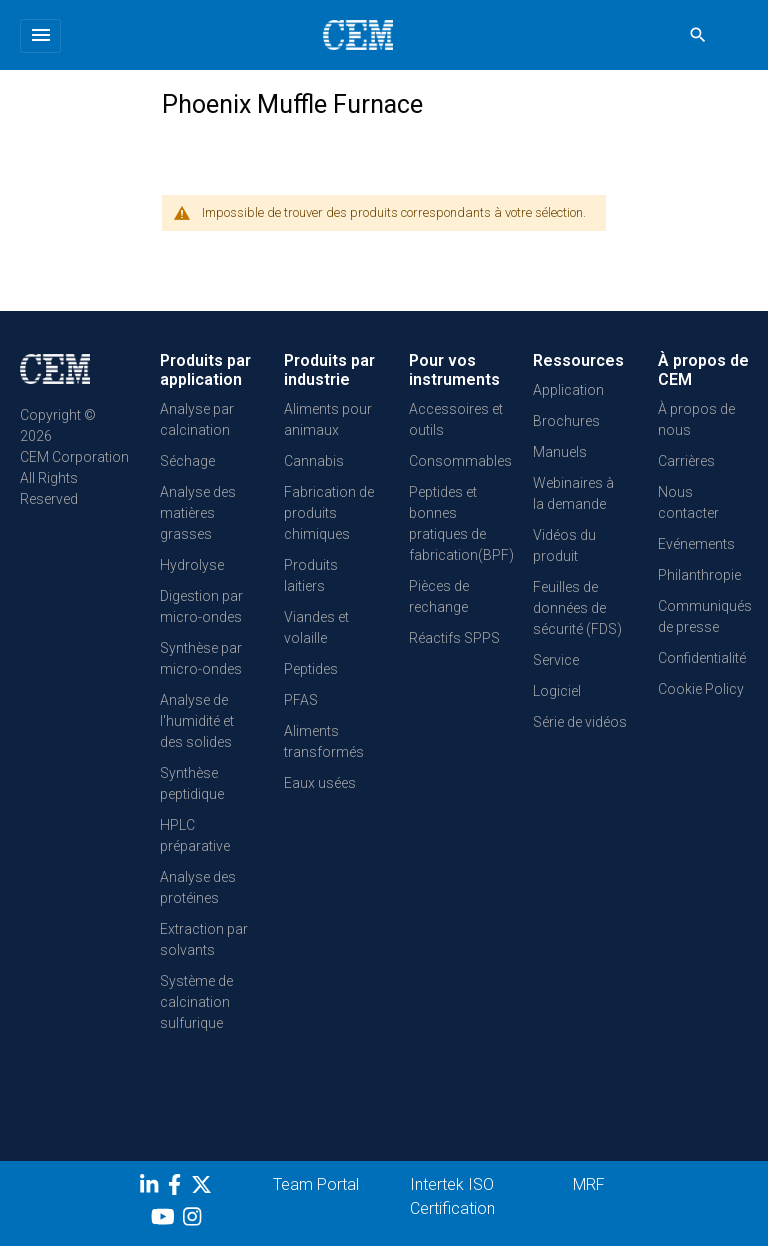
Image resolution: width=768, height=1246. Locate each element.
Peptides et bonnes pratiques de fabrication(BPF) (461, 523)
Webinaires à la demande (573, 493)
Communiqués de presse (705, 616)
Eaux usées (320, 783)
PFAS (301, 700)
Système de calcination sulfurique (196, 1002)
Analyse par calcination (197, 419)
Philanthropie (699, 575)
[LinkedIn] (151, 1188)
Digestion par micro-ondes (201, 606)
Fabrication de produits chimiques (329, 513)
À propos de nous (696, 419)
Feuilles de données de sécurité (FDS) (577, 608)
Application (568, 390)
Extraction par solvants (204, 939)
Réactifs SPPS (454, 638)
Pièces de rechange (439, 596)
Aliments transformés (324, 741)
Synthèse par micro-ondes (201, 658)
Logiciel (557, 691)
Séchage (187, 461)
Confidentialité (702, 658)
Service (556, 660)
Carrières (686, 461)
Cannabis (314, 461)
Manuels (560, 452)
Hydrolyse (192, 565)
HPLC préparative (195, 835)
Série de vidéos (580, 722)
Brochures (566, 421)
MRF (589, 1184)
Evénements (696, 544)
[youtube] (165, 1220)
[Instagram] (194, 1220)
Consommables (460, 461)
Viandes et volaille (316, 627)
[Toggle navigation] (40, 36)
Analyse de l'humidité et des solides (197, 721)
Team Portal (316, 1184)
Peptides (311, 669)
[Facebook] (179, 1188)
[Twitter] (204, 1188)
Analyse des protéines (198, 887)
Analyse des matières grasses (198, 513)
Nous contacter (688, 502)
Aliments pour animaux (328, 419)
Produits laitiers (311, 575)
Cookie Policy (701, 689)
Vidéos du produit (564, 545)
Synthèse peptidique (192, 783)
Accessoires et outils (456, 419)
